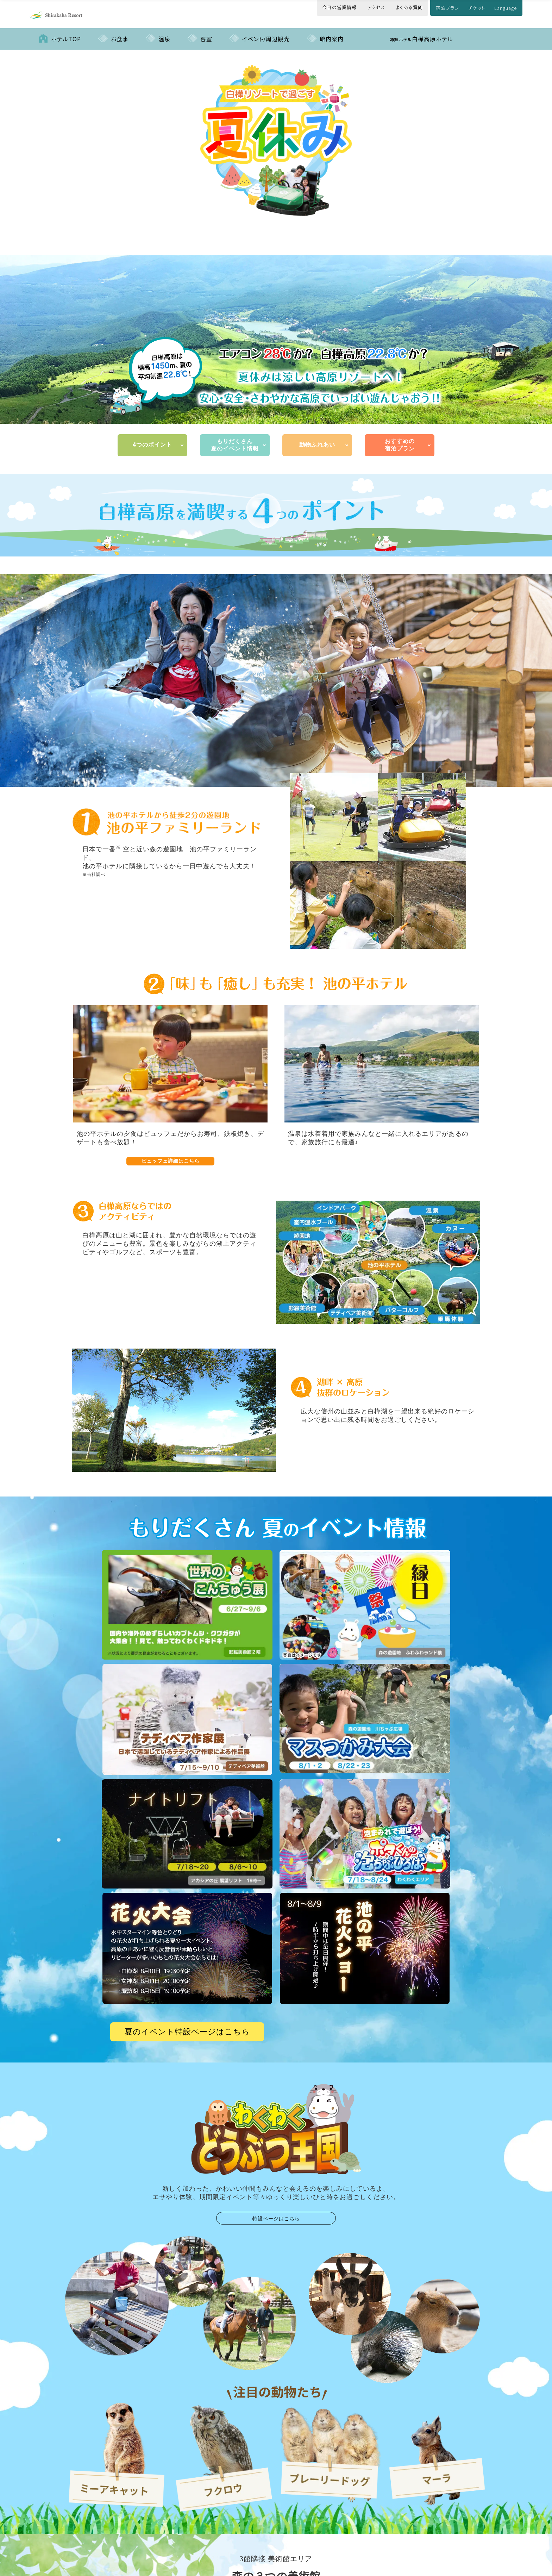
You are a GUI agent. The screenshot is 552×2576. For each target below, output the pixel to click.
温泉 (164, 31)
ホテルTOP (66, 31)
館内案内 (332, 31)
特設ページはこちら (276, 2211)
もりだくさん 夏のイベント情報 (235, 437)
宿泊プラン (447, 8)
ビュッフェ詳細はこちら (171, 1154)
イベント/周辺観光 (266, 31)
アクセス (376, 7)
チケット (476, 8)
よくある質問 (409, 7)
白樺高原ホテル (421, 31)
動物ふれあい (317, 438)
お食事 (119, 31)
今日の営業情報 (339, 7)
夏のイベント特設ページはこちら (187, 2024)
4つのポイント (152, 438)
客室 (206, 31)
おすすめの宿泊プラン (400, 437)
